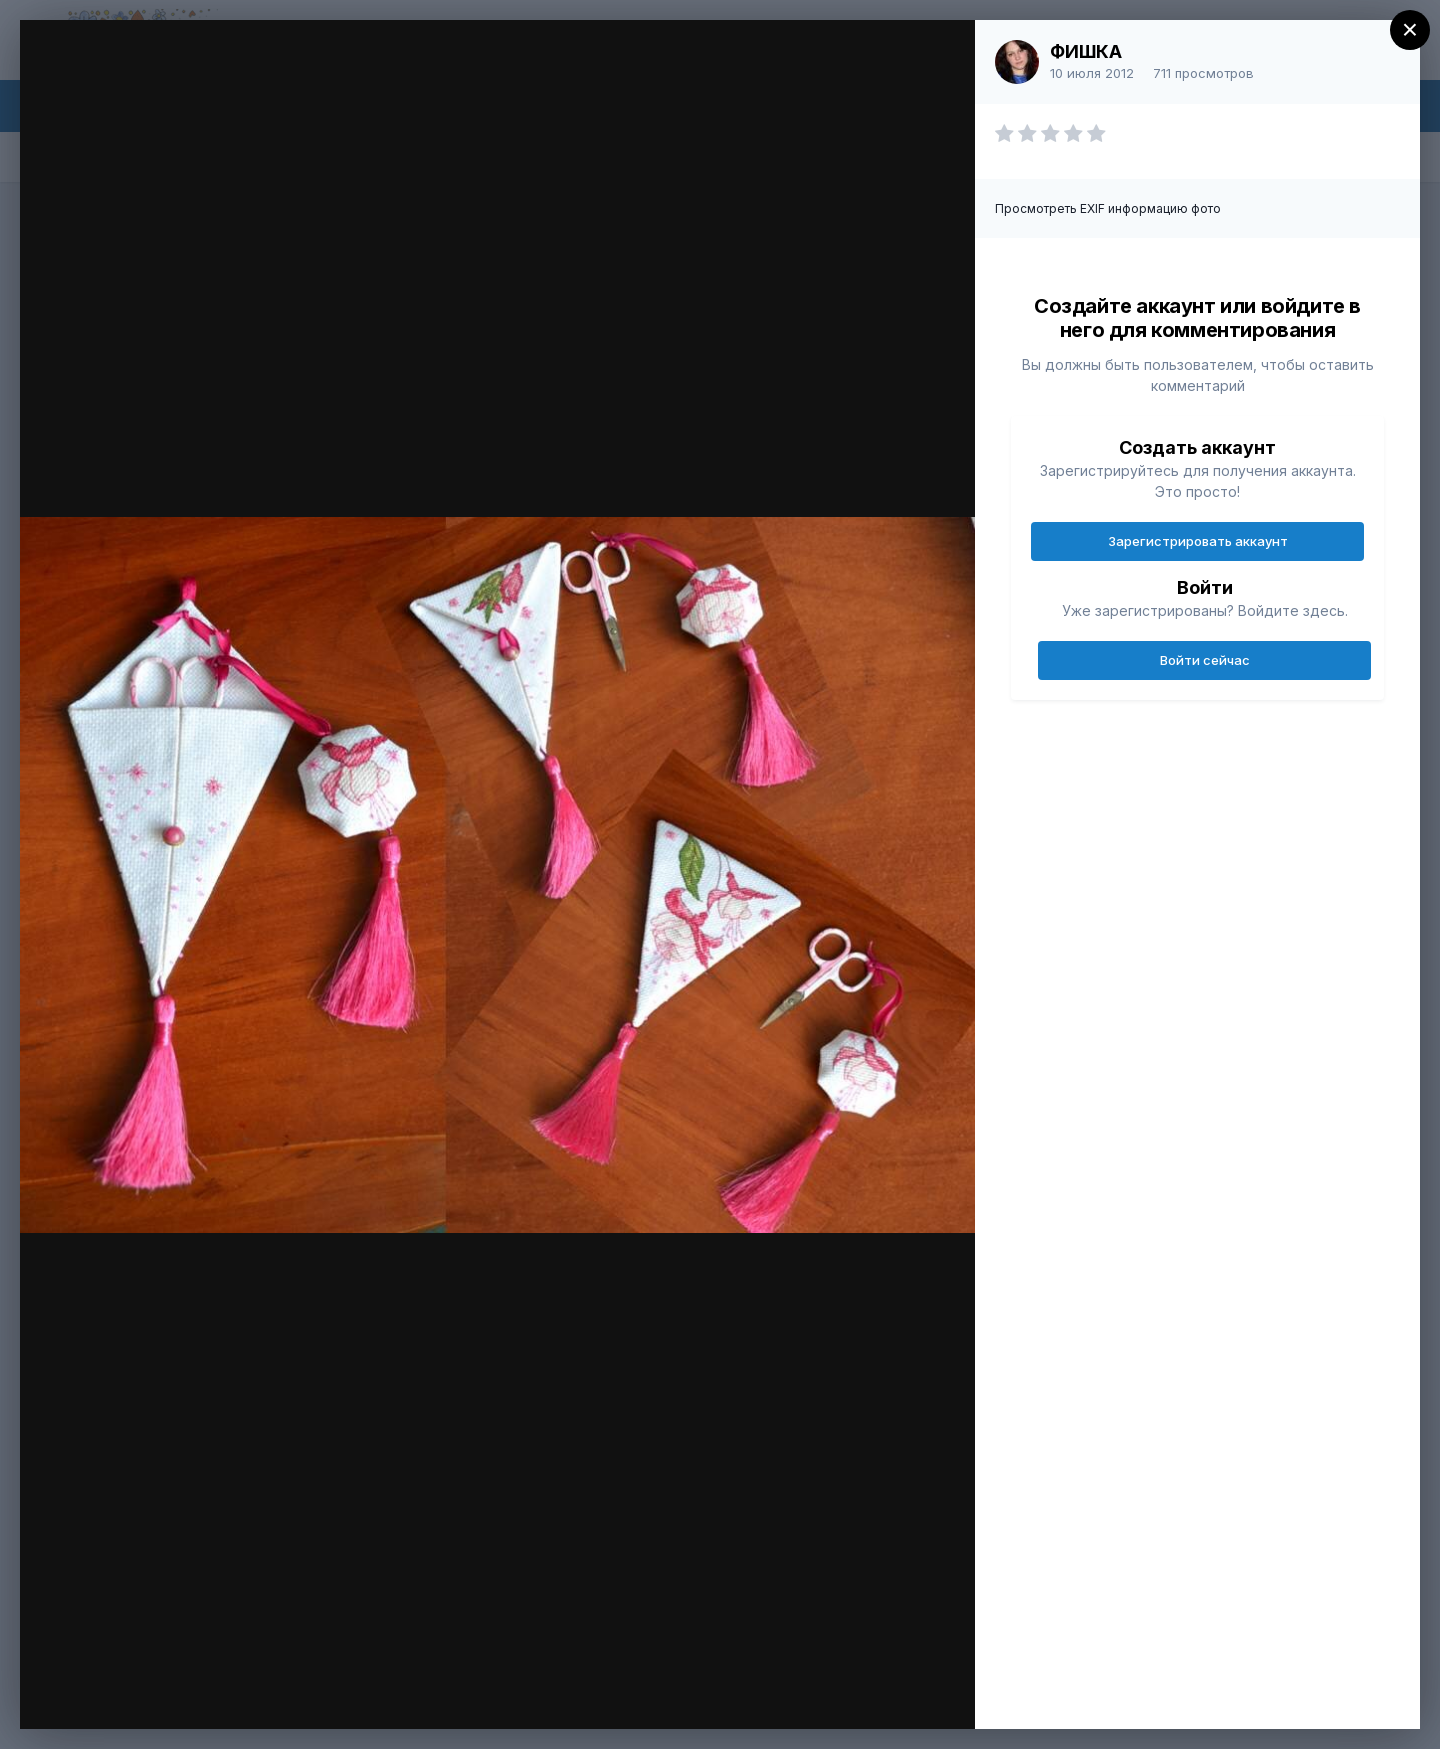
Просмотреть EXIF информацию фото (1108, 208)
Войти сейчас (1205, 660)
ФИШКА (1086, 51)
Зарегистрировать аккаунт (1198, 541)
